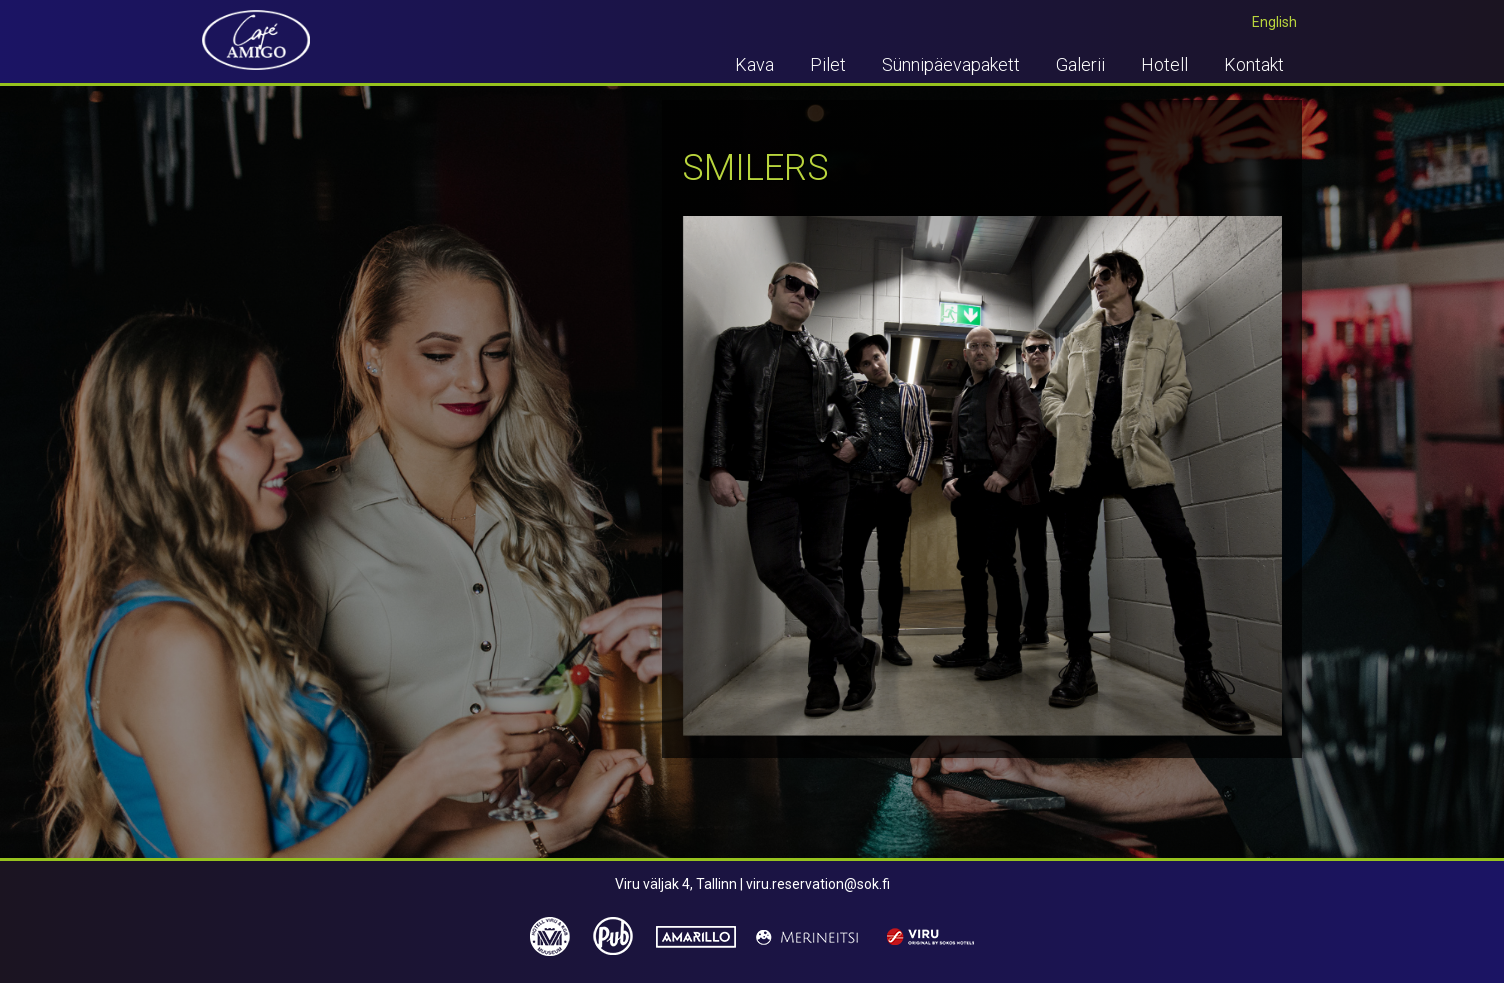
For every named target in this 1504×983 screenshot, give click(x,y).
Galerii (1080, 64)
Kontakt (1254, 64)
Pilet (828, 64)
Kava (754, 64)
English (1274, 22)
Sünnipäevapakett (951, 64)
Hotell (1164, 64)
